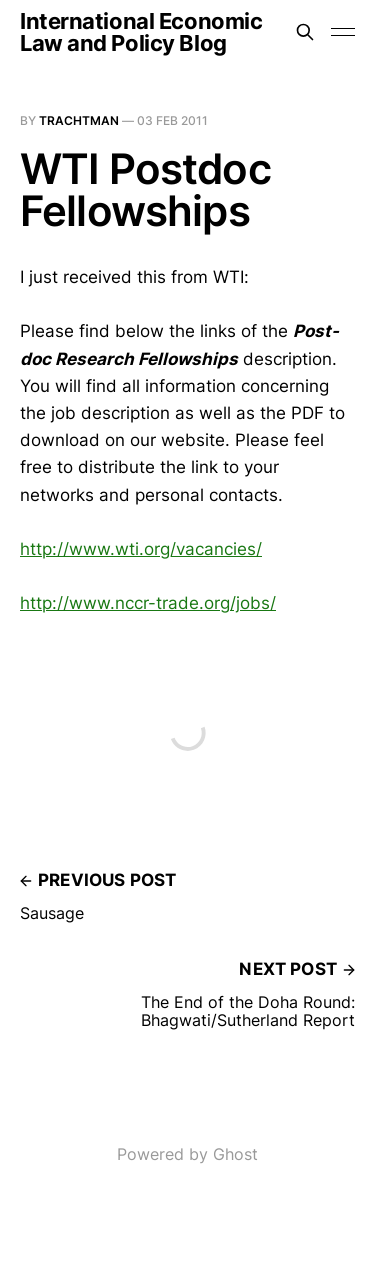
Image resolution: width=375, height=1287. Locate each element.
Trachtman (79, 120)
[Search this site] (305, 32)
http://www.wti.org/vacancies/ (141, 549)
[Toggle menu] (343, 32)
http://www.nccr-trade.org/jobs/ (148, 603)
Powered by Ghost (187, 1154)
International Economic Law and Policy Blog (141, 32)
